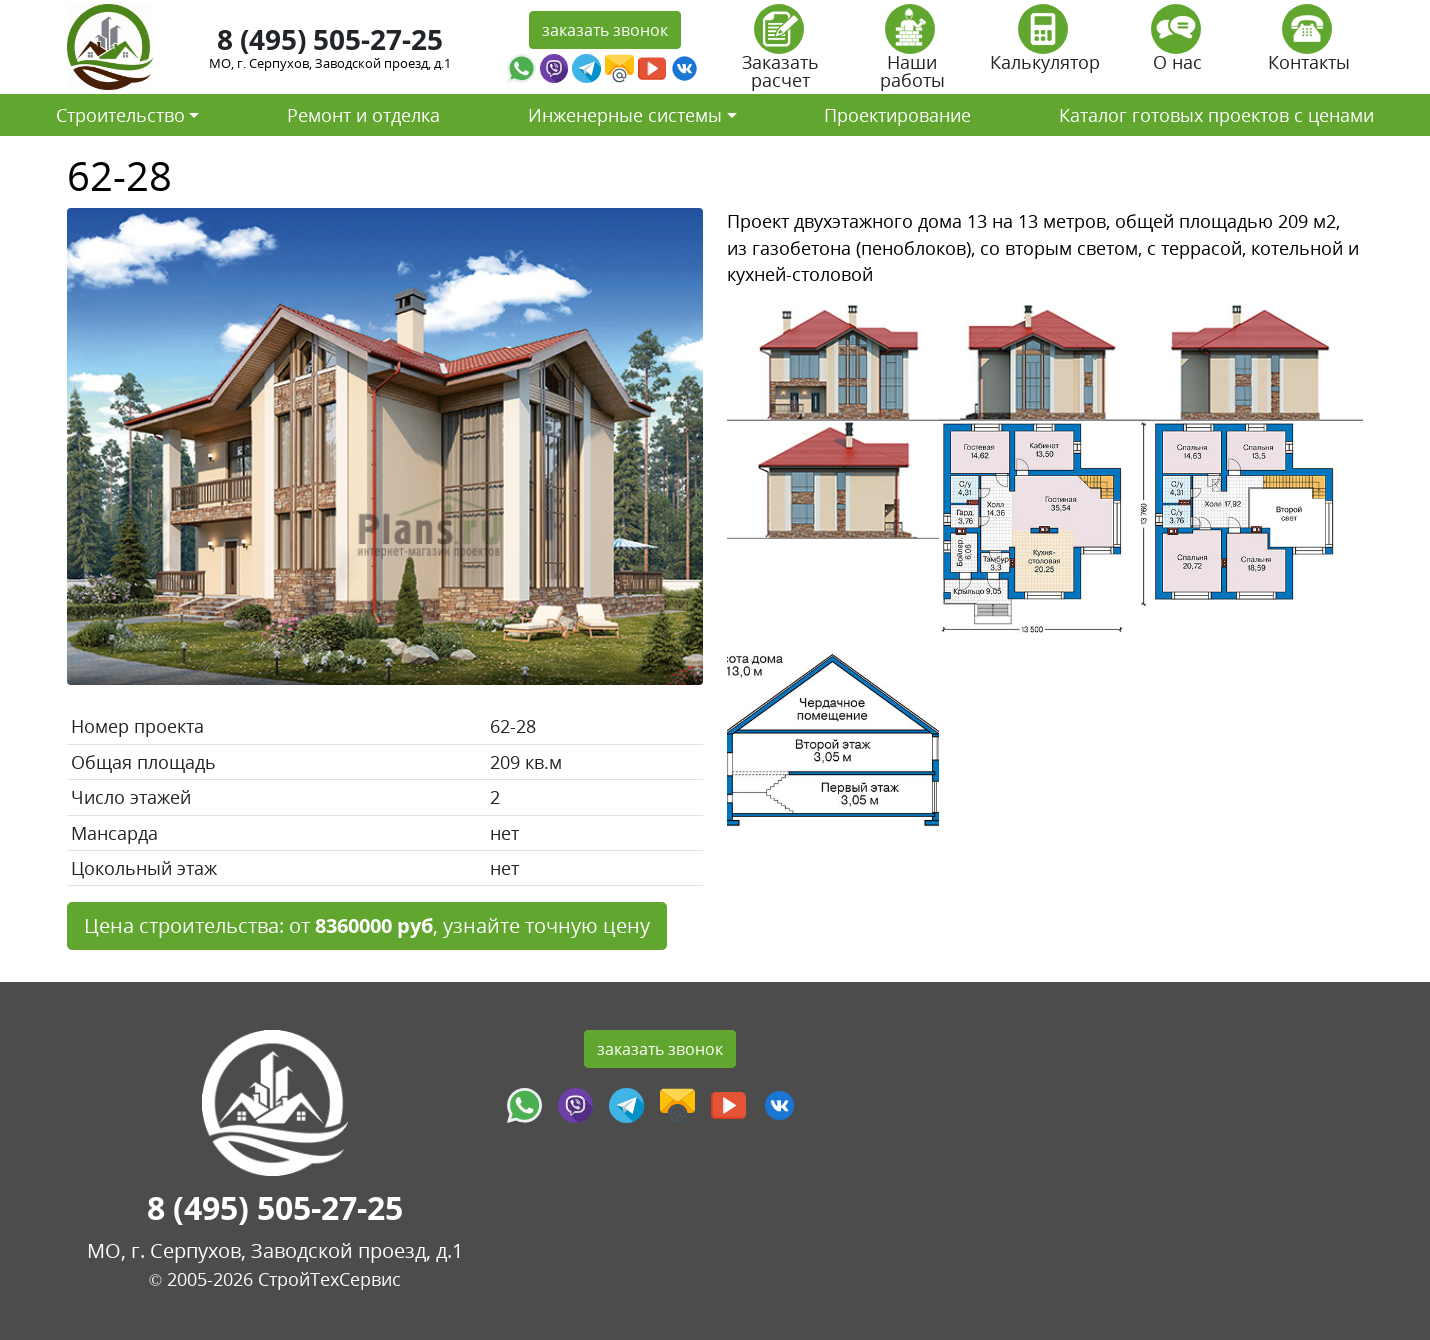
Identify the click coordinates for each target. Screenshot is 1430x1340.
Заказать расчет (780, 53)
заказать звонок (605, 30)
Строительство (120, 115)
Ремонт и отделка (363, 115)
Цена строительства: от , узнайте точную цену (367, 925)
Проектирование (897, 115)
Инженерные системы (625, 115)
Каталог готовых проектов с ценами (1216, 115)
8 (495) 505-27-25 (330, 39)
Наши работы (912, 53)
